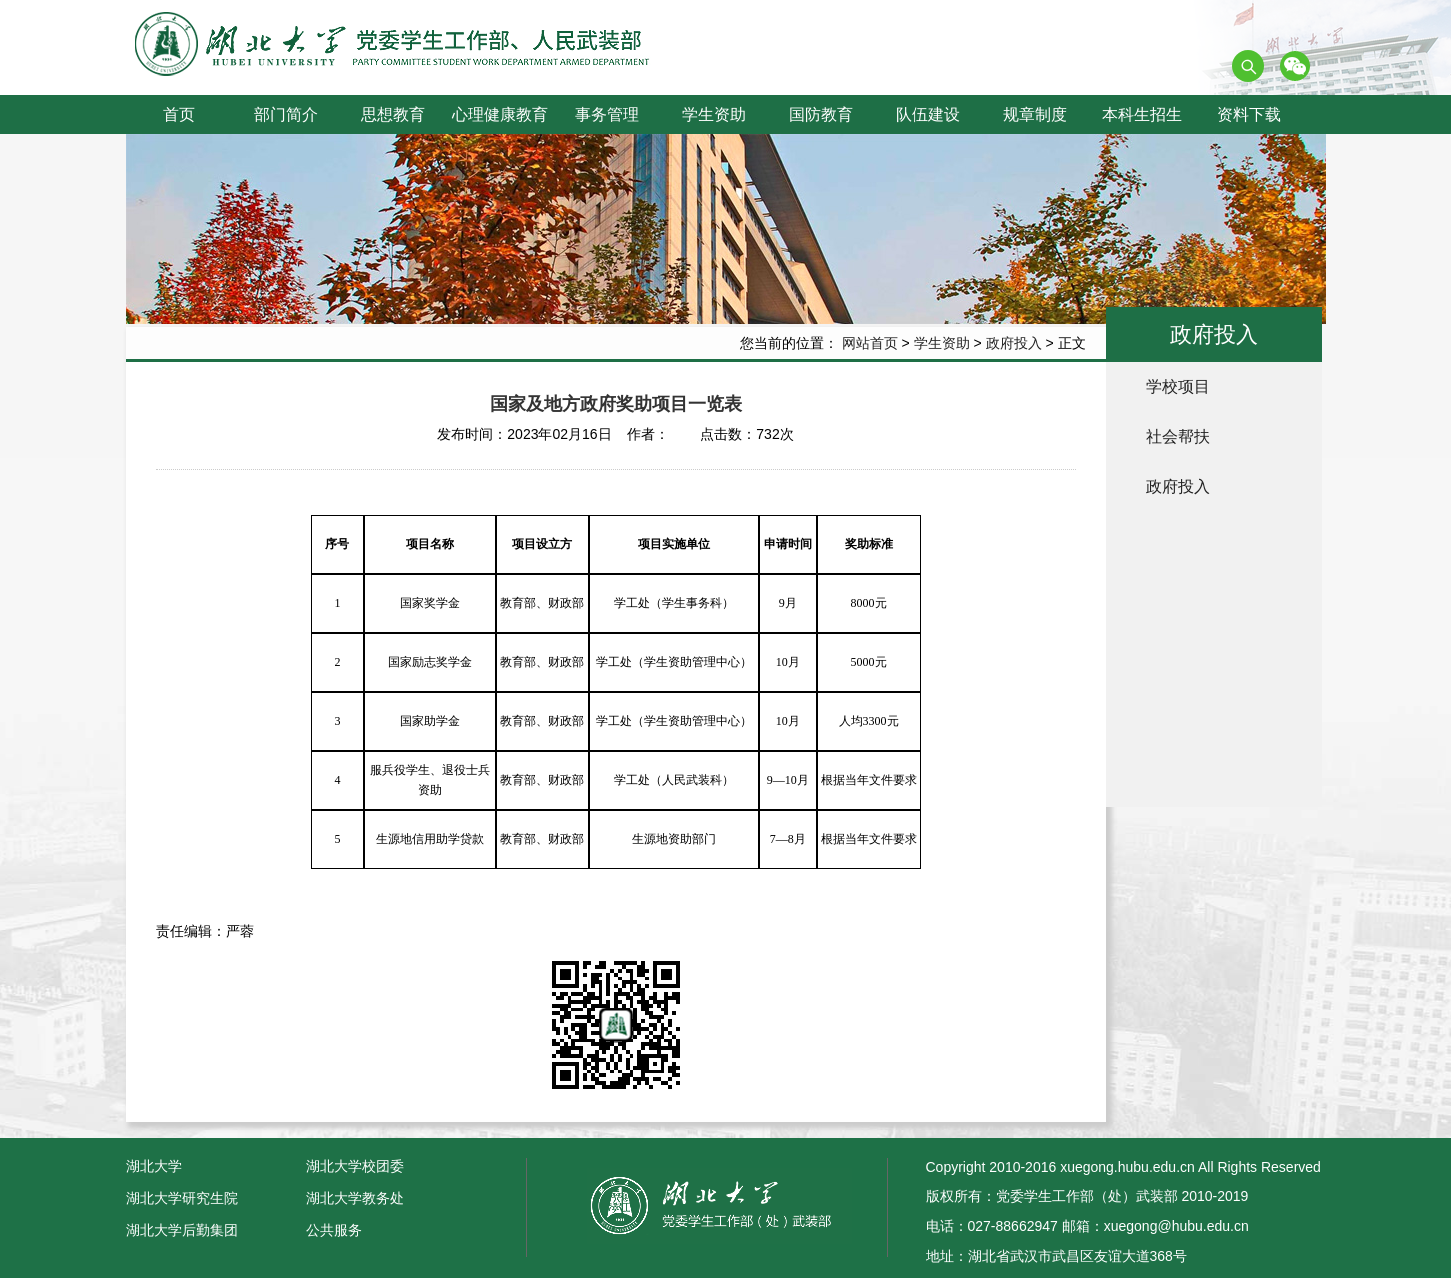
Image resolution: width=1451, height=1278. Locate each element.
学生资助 (714, 114)
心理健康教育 (500, 114)
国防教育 (821, 114)
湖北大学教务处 (355, 1198)
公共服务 (334, 1230)
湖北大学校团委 (355, 1166)
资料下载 (1249, 114)
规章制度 (1035, 114)
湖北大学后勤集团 (182, 1230)
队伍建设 (928, 114)
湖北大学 (154, 1166)
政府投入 (1014, 343)
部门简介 (286, 114)
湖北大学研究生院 (182, 1198)
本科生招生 (1142, 114)
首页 (179, 114)
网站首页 (870, 343)
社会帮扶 (1178, 436)
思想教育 (393, 114)
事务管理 (607, 114)
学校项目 (1178, 386)
